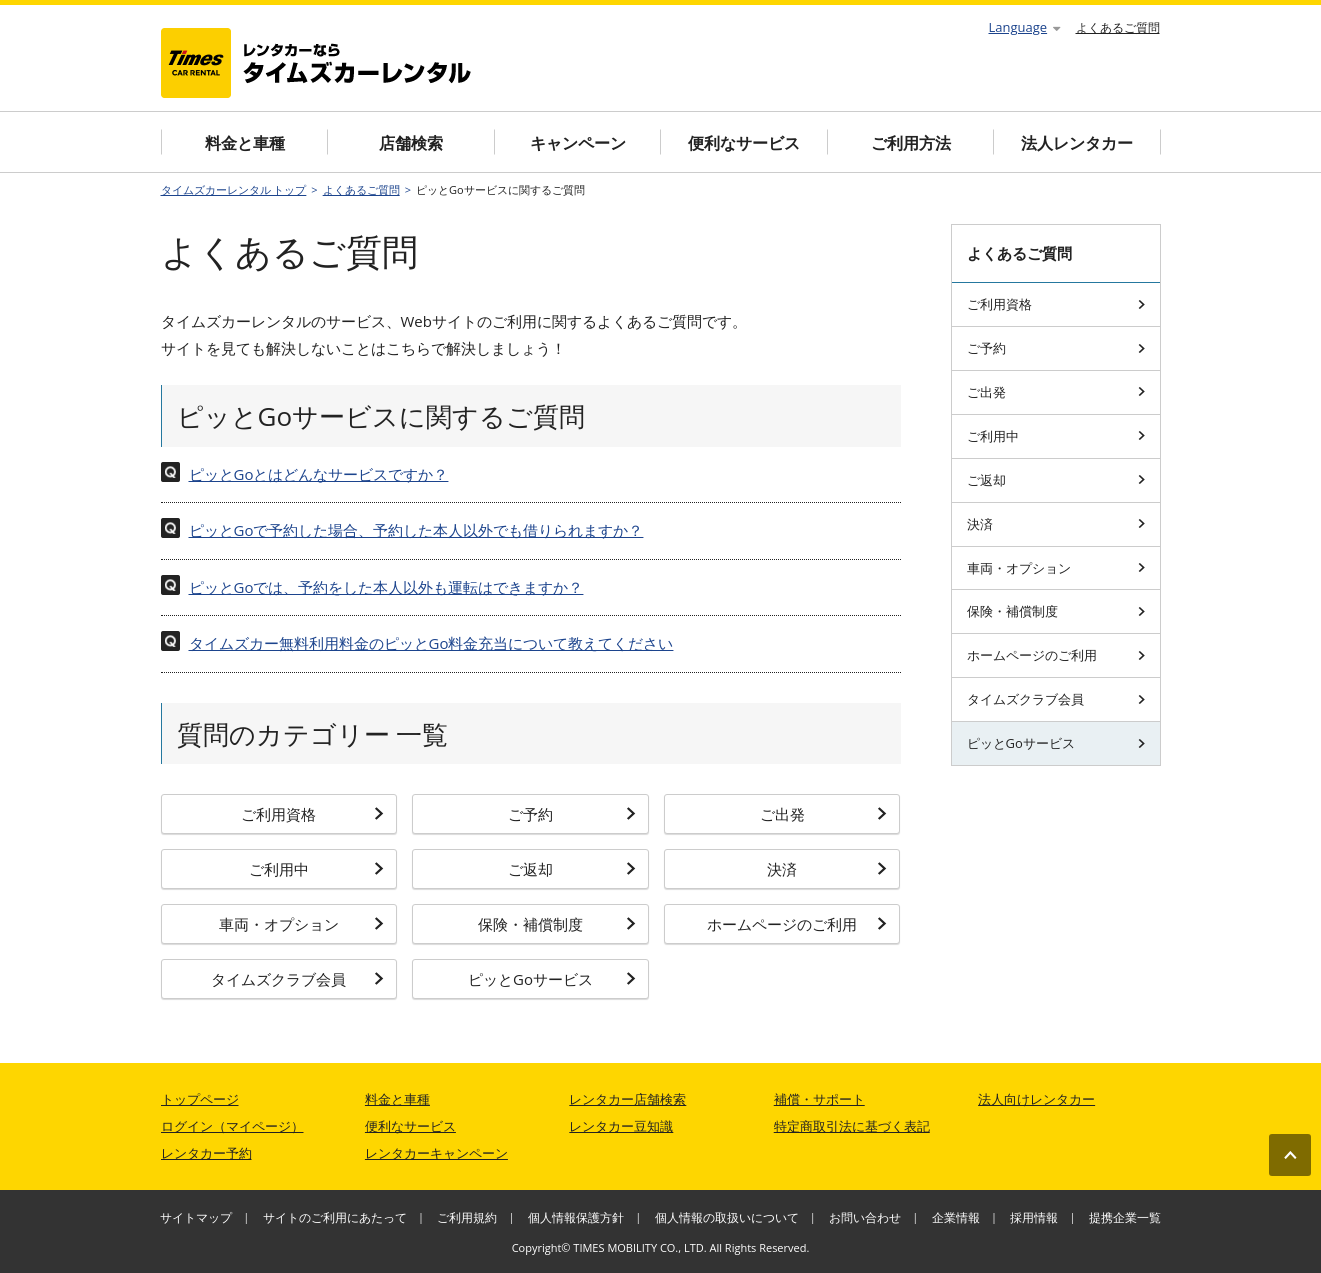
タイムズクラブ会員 (297, 979)
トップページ (200, 1099)
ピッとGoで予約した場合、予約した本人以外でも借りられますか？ (416, 530)
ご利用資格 (312, 814)
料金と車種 (245, 143)
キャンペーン (578, 143)
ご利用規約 (467, 1217)
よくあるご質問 (1118, 27)
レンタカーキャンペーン (436, 1153)
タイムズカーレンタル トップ (234, 189)
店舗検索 (411, 143)
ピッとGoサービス (552, 979)
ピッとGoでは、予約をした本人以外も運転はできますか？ (386, 587)
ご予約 (572, 814)
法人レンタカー (1077, 143)
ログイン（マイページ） (232, 1126)
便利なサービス (744, 143)
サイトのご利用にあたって (335, 1217)
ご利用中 (316, 869)
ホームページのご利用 (797, 924)
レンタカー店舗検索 (627, 1099)
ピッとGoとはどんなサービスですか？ (319, 474)
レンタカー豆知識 (621, 1126)
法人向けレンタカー (1036, 1099)
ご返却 (572, 869)
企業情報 (956, 1217)
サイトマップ (196, 1217)
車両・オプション (301, 924)
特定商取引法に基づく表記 (852, 1126)
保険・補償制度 (557, 924)
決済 (827, 869)
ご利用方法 (911, 143)
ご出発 (824, 814)
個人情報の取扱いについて (727, 1217)
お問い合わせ (865, 1217)
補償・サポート (819, 1099)
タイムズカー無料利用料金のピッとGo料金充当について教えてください (431, 643)
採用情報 (1034, 1217)
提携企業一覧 (1125, 1217)
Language (1025, 27)
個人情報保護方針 (576, 1217)
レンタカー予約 (206, 1153)
